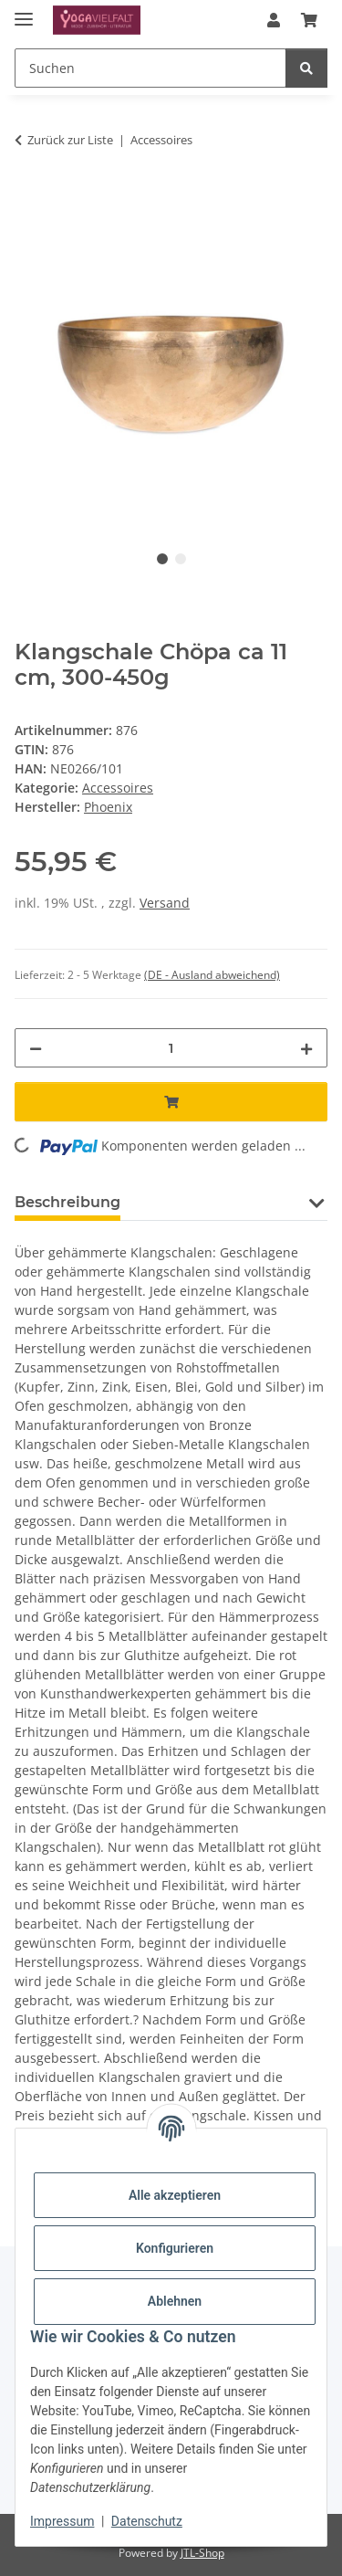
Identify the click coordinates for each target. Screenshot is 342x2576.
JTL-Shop (202, 2552)
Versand (165, 902)
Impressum (62, 2521)
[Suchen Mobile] (150, 68)
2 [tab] (180, 558)
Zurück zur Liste (70, 139)
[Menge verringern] (36, 1048)
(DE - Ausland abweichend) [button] (212, 975)
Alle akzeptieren (175, 2195)
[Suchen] (306, 68)
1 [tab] (162, 558)
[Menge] (171, 1048)
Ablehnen (175, 2301)
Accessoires (117, 787)
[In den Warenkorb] (29, 197)
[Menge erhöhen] (306, 1048)
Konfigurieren (174, 2248)
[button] (273, 20)
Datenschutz (146, 2521)
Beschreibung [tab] (67, 1202)
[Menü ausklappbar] (24, 11)
